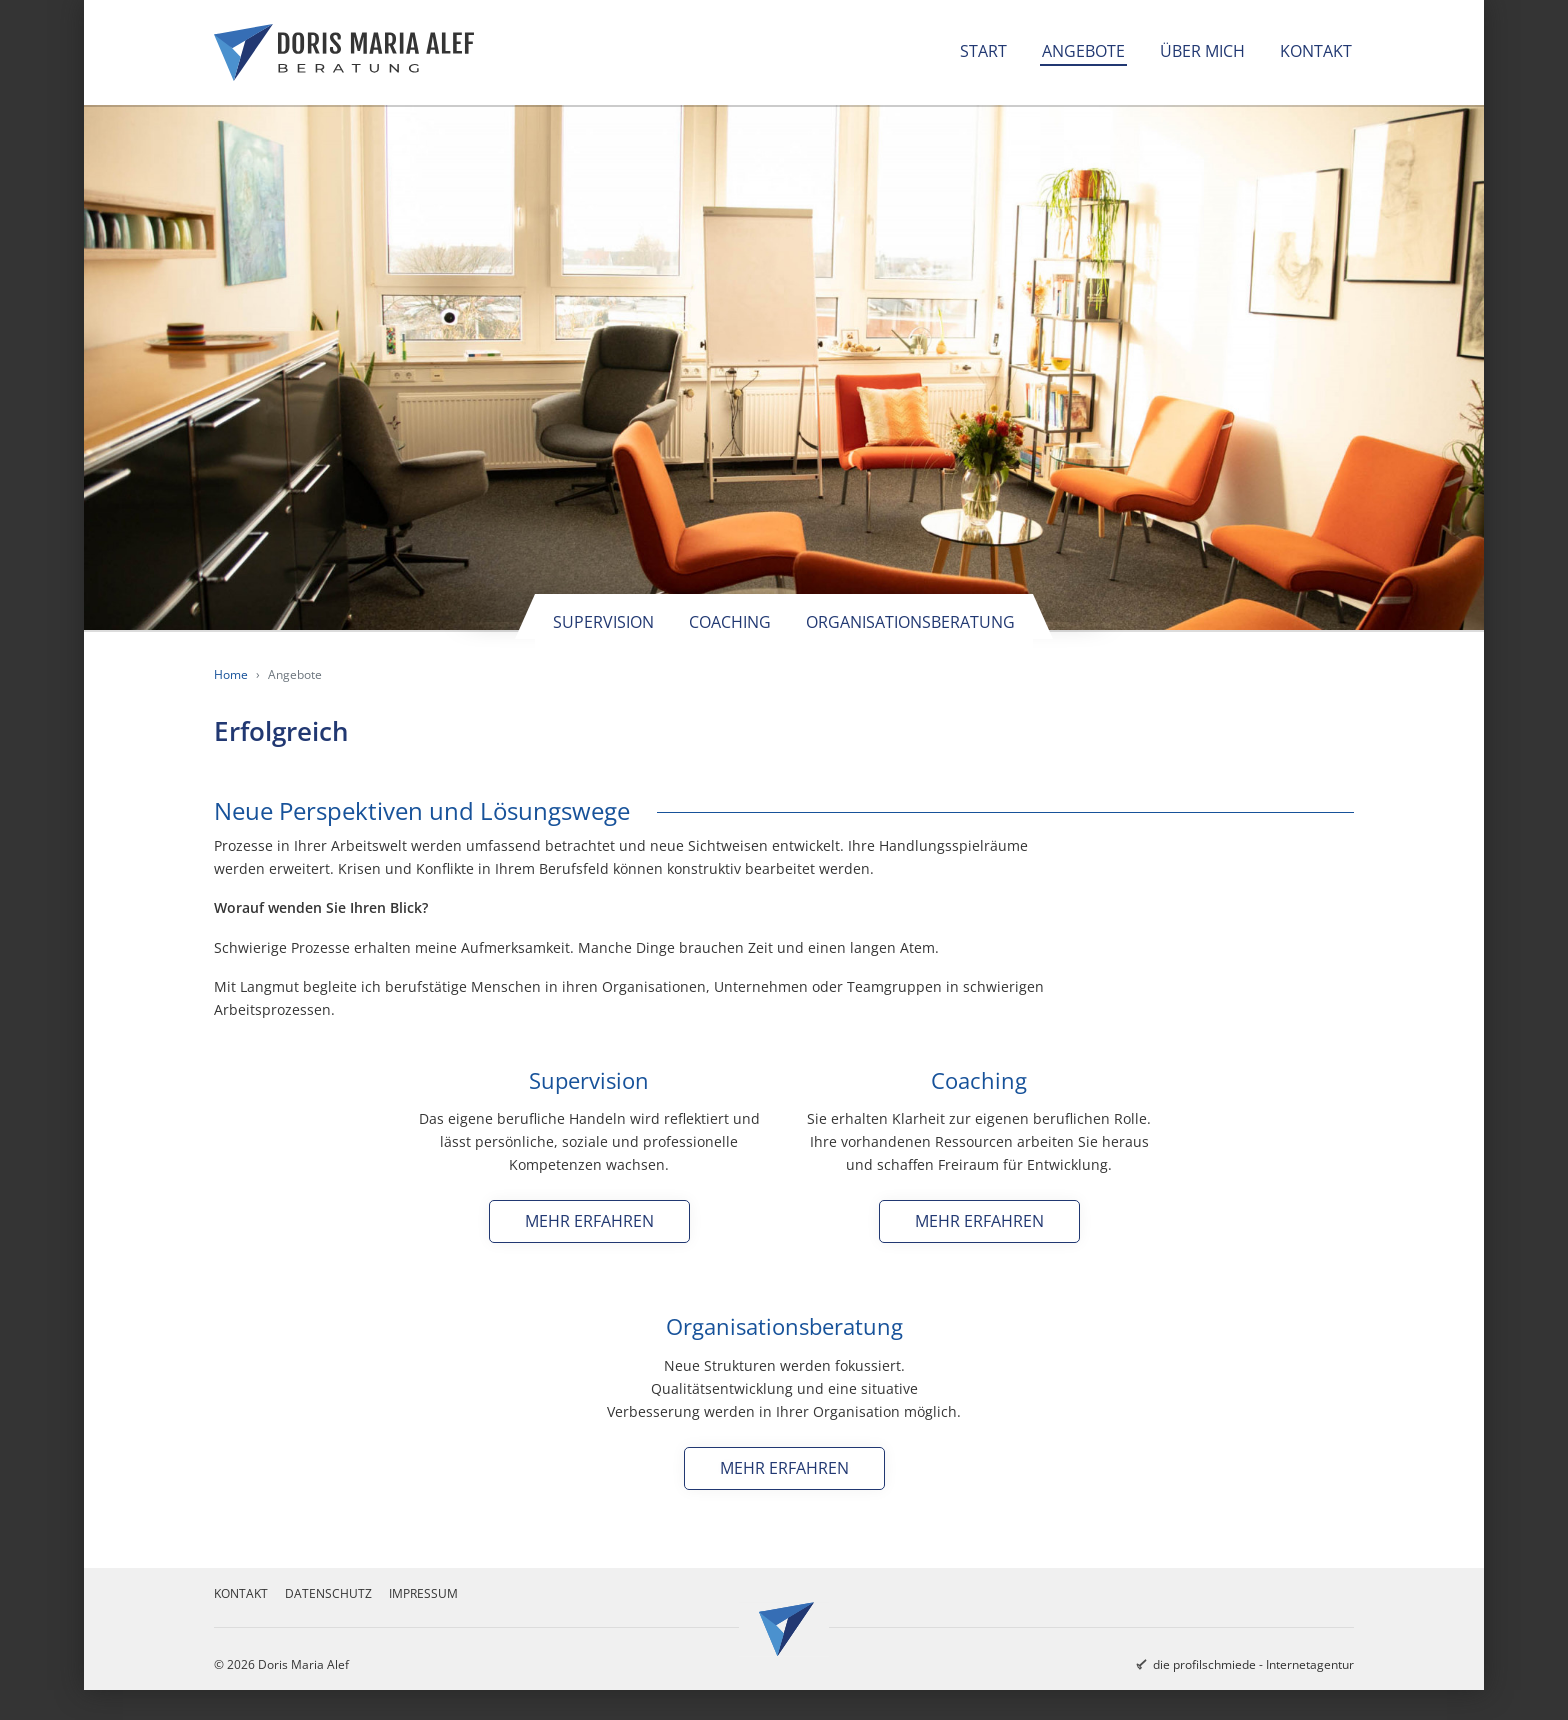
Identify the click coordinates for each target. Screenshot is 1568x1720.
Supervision (603, 622)
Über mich (1202, 51)
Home (231, 674)
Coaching (730, 622)
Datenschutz (328, 1593)
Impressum (423, 1593)
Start (983, 51)
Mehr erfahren (589, 1221)
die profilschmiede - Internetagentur (1253, 1664)
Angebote (1083, 51)
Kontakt (1316, 51)
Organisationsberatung (910, 622)
